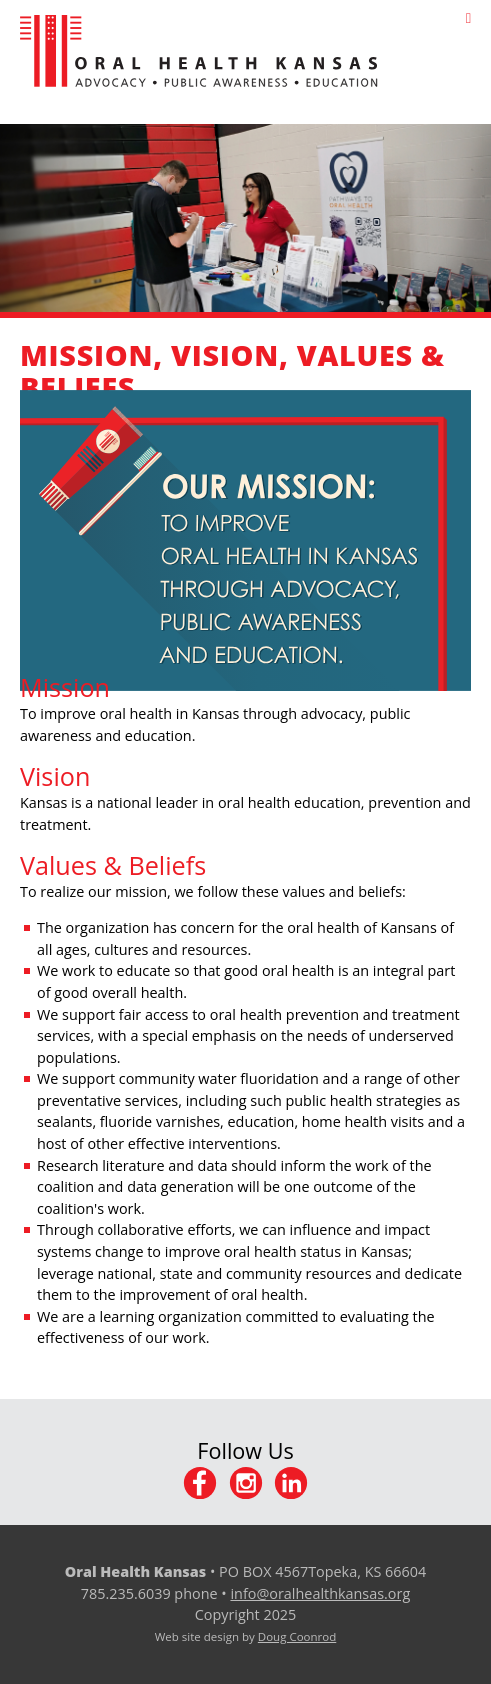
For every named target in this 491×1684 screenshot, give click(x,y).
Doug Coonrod (297, 1636)
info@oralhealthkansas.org (320, 1593)
